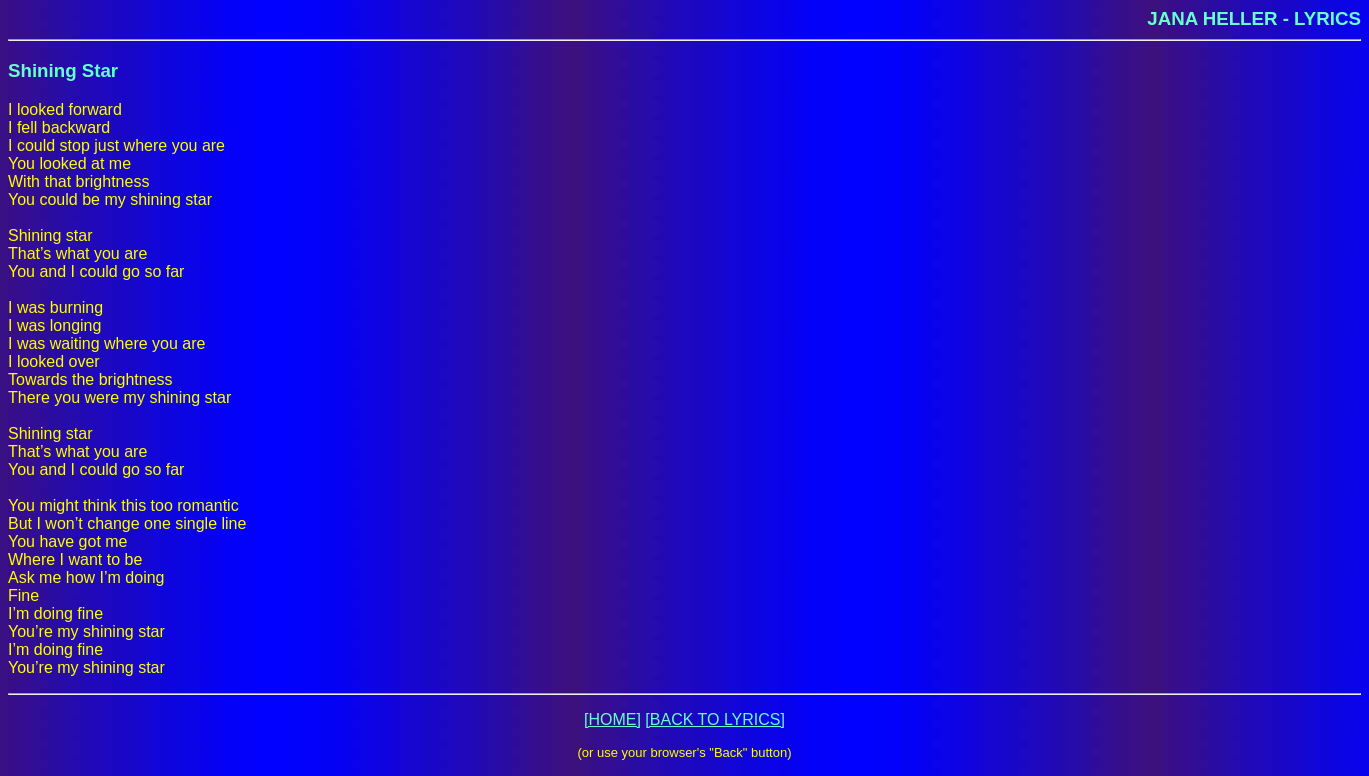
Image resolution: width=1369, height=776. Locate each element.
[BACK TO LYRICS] (715, 719)
